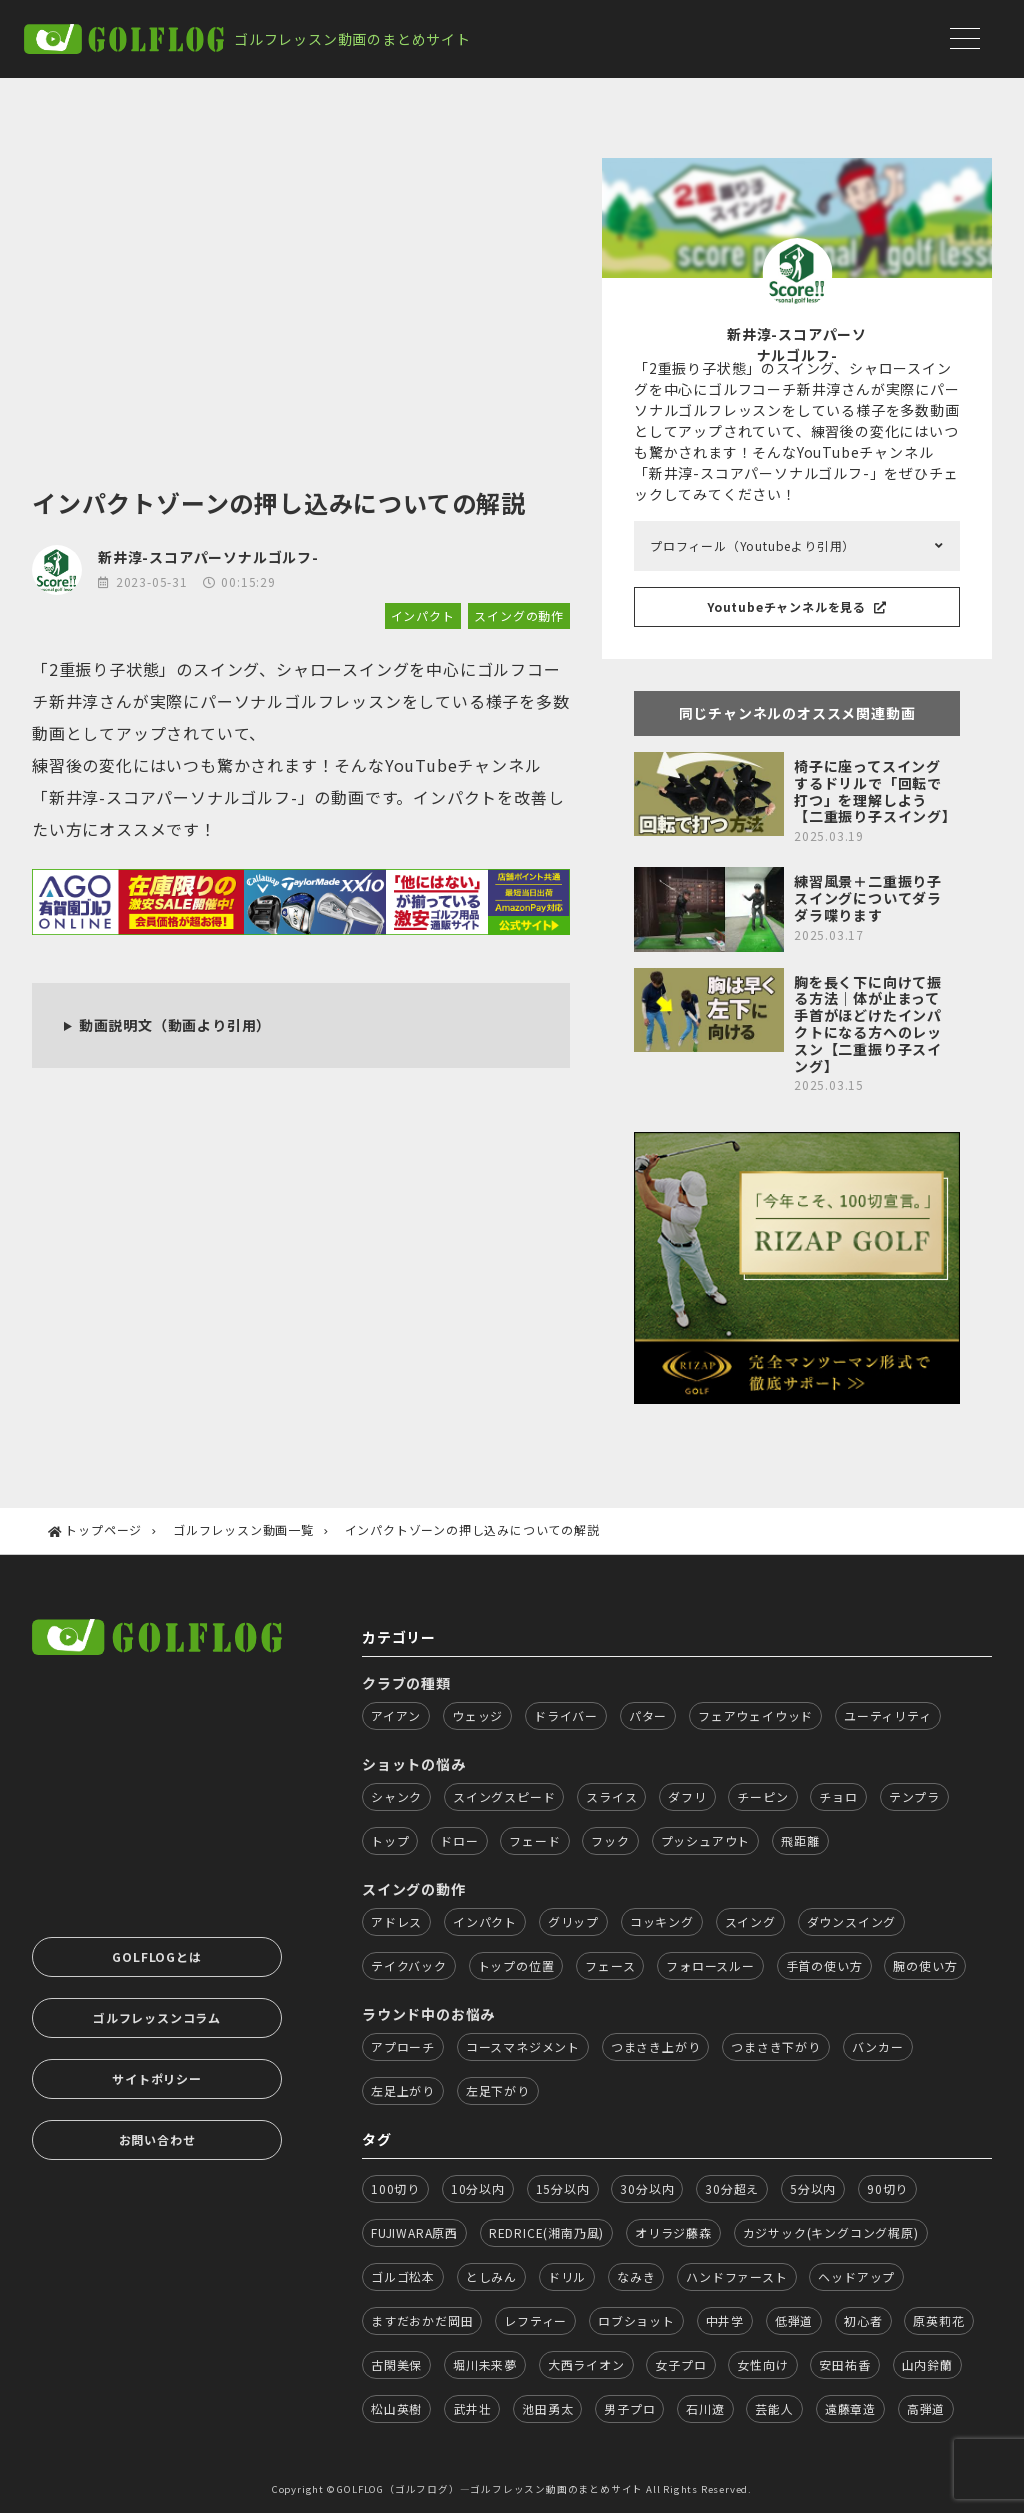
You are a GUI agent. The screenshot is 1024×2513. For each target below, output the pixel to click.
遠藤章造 (850, 2408)
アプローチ (403, 2046)
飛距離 (800, 1840)
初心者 (863, 2320)
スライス (611, 1796)
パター (648, 1715)
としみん (491, 2276)
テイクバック (409, 1965)
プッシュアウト (706, 1840)
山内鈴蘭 (927, 2364)
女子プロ (680, 2364)
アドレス (396, 1921)
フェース (610, 1965)
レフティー (535, 2320)
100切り (395, 2188)
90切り (887, 2188)
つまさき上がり (656, 2046)
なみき (636, 2276)
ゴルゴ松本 (403, 2276)
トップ (390, 1840)
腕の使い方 (925, 1965)
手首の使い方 (824, 1965)
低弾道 (794, 2320)
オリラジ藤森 (673, 2232)
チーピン (762, 1796)
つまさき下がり (776, 2046)
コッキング (662, 1921)
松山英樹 (396, 2408)
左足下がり (498, 2090)
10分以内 (478, 2188)
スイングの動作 (519, 615)
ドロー (459, 1840)
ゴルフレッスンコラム (157, 2017)
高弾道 (926, 2408)
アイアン (396, 1715)
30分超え (732, 2188)
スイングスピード (504, 1796)
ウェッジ (477, 1715)
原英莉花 (938, 2320)
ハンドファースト (736, 2276)
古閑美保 (396, 2364)
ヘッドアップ (856, 2276)
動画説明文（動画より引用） (175, 1025)
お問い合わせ (157, 2139)
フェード (534, 1840)
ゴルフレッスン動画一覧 (243, 1529)
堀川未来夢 (485, 2364)
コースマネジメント (523, 2046)
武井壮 (472, 2408)
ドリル (567, 2276)
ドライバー (566, 1715)
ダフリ (687, 1796)
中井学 (725, 2320)
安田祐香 (844, 2364)
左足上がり (403, 2090)
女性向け (762, 2364)
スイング (750, 1921)
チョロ (838, 1796)
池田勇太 (547, 2408)
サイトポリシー (157, 2078)
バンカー (878, 2046)
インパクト (423, 615)
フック (610, 1840)
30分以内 (647, 2188)
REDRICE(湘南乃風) (546, 2232)
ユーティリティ (888, 1715)
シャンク (396, 1796)
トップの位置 (516, 1965)
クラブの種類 (406, 1683)
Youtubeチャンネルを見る (797, 606)
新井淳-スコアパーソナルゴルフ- (208, 557)
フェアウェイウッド (755, 1715)
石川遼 (705, 2408)
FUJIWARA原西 (414, 2232)
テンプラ (914, 1796)
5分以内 (813, 2188)
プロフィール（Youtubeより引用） (752, 545)
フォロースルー (710, 1965)
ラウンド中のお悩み (428, 2014)
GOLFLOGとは (156, 1956)
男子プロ (629, 2408)
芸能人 (774, 2408)
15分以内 (563, 2188)
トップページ (103, 1529)
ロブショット (636, 2320)
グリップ (573, 1921)
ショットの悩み (414, 1764)
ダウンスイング (852, 1921)
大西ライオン (586, 2364)
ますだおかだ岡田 (422, 2320)
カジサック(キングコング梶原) (831, 2232)
